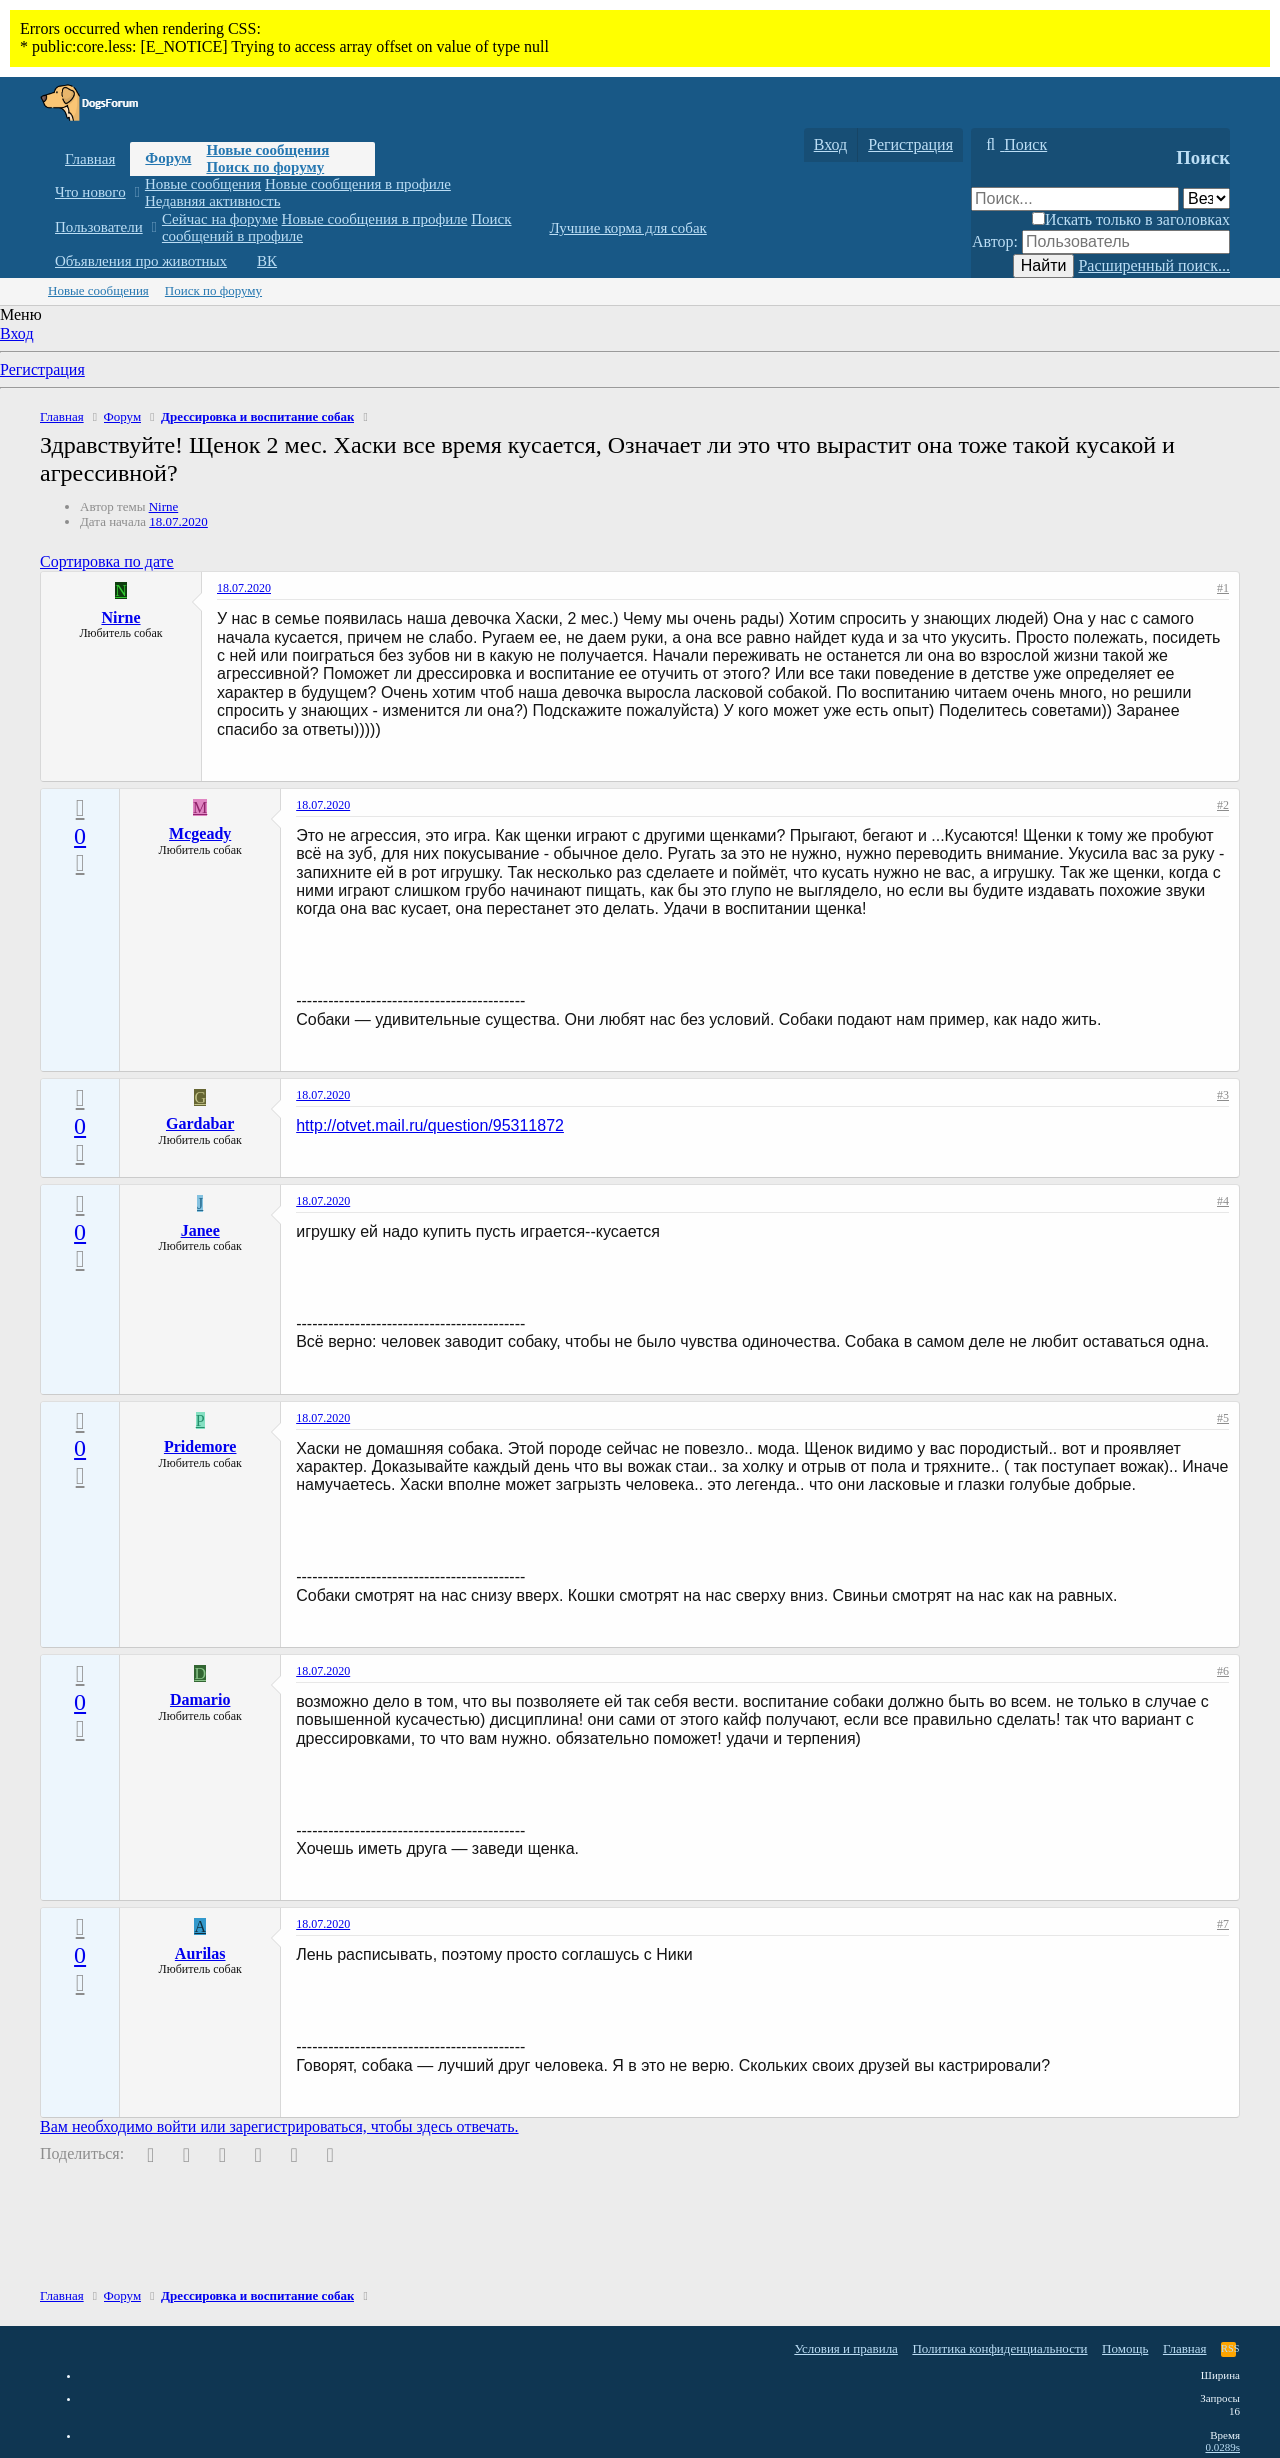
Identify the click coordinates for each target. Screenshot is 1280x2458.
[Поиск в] (1206, 198)
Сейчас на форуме (220, 219)
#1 (1223, 588)
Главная (90, 159)
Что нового (90, 192)
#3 (1223, 1095)
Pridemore (200, 1446)
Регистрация (42, 369)
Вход (17, 333)
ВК (267, 261)
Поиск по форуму (265, 167)
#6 (1223, 1671)
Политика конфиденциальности (999, 2348)
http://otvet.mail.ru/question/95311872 (430, 1125)
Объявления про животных (141, 261)
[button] (136, 192)
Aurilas (200, 1953)
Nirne (164, 506)
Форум (168, 158)
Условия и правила (846, 2348)
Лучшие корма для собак (627, 228)
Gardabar (200, 1123)
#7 (1223, 1924)
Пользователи (99, 227)
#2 (1223, 805)
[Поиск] (1014, 145)
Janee (200, 1230)
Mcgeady (200, 833)
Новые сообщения (267, 150)
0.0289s (1222, 2447)
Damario (200, 1699)
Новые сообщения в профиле (358, 184)
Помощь (1125, 2348)
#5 (1223, 1418)
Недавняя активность (213, 201)
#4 (1223, 1201)
